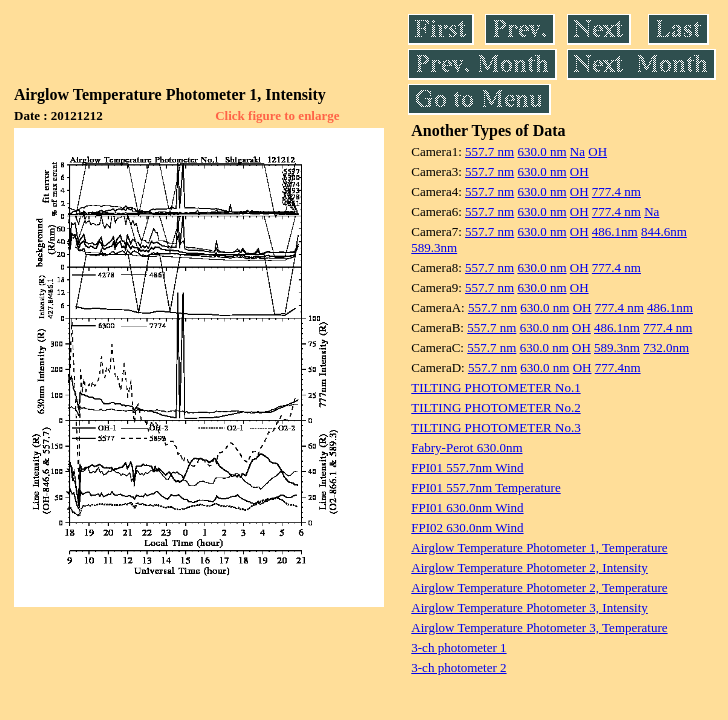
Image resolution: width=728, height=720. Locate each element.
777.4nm (618, 367)
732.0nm (666, 347)
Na (577, 151)
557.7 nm (489, 151)
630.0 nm (541, 151)
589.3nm (434, 247)
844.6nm (664, 231)
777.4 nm (616, 191)
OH (597, 151)
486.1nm (615, 231)
